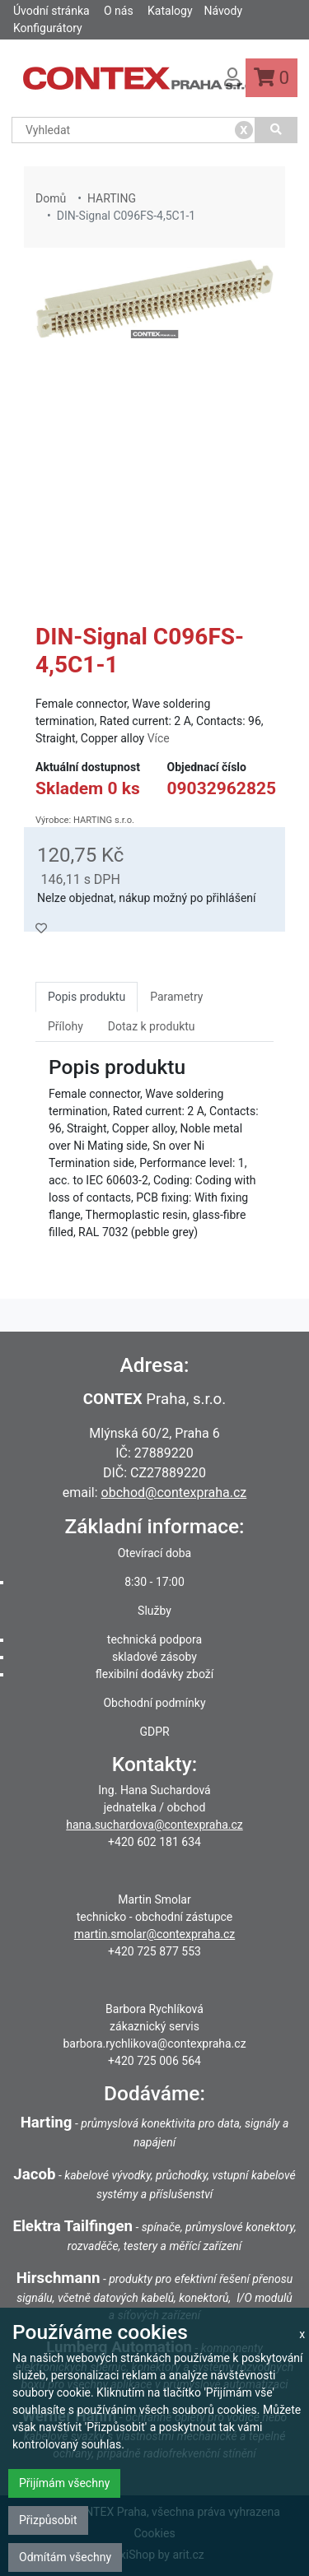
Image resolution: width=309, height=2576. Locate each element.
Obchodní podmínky (154, 1702)
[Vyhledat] (276, 130)
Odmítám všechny (65, 2557)
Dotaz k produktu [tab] (151, 1026)
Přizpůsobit (48, 2520)
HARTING (111, 198)
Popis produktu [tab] (86, 996)
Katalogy (169, 10)
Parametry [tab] (176, 996)
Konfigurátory (47, 28)
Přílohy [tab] (65, 1026)
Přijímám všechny (64, 2483)
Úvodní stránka (51, 10)
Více (158, 738)
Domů (50, 198)
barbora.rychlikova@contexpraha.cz (154, 2043)
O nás (118, 10)
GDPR (154, 1731)
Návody (223, 10)
